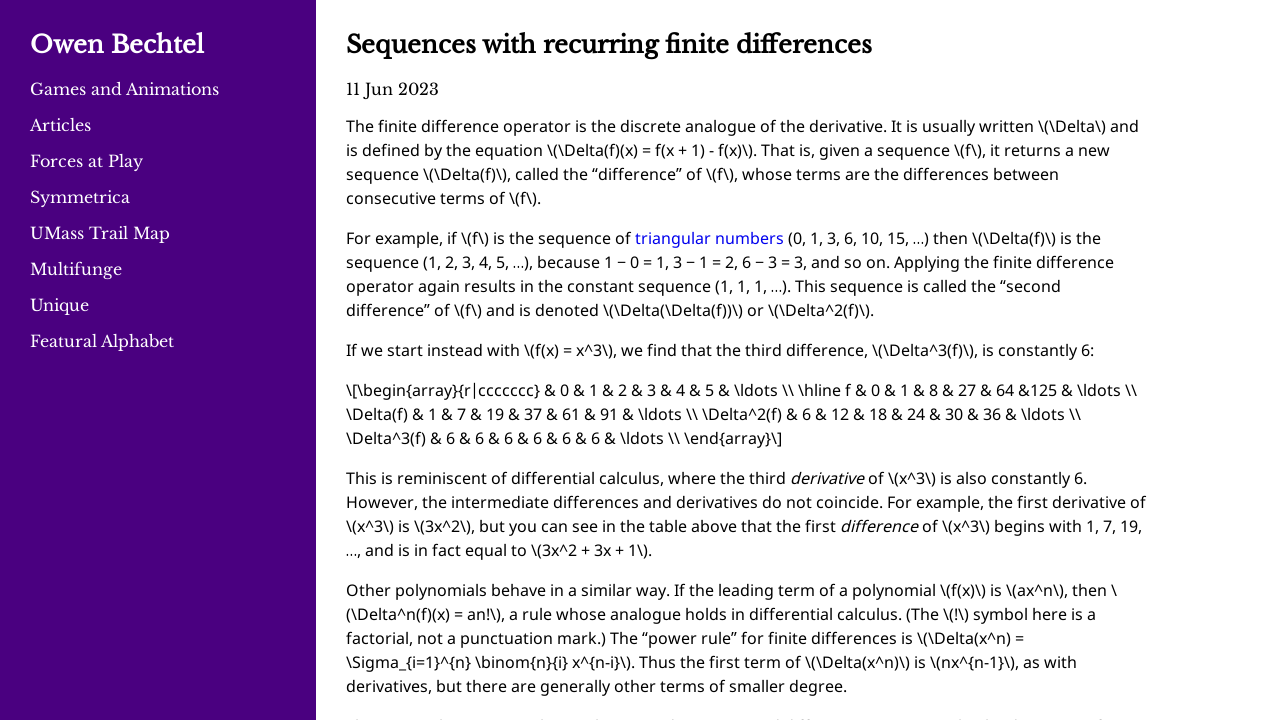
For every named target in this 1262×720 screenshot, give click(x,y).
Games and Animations (124, 89)
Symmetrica (80, 197)
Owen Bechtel (117, 44)
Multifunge (76, 269)
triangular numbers (709, 239)
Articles (60, 125)
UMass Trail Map (100, 233)
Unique (59, 305)
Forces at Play (86, 161)
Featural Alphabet (102, 341)
